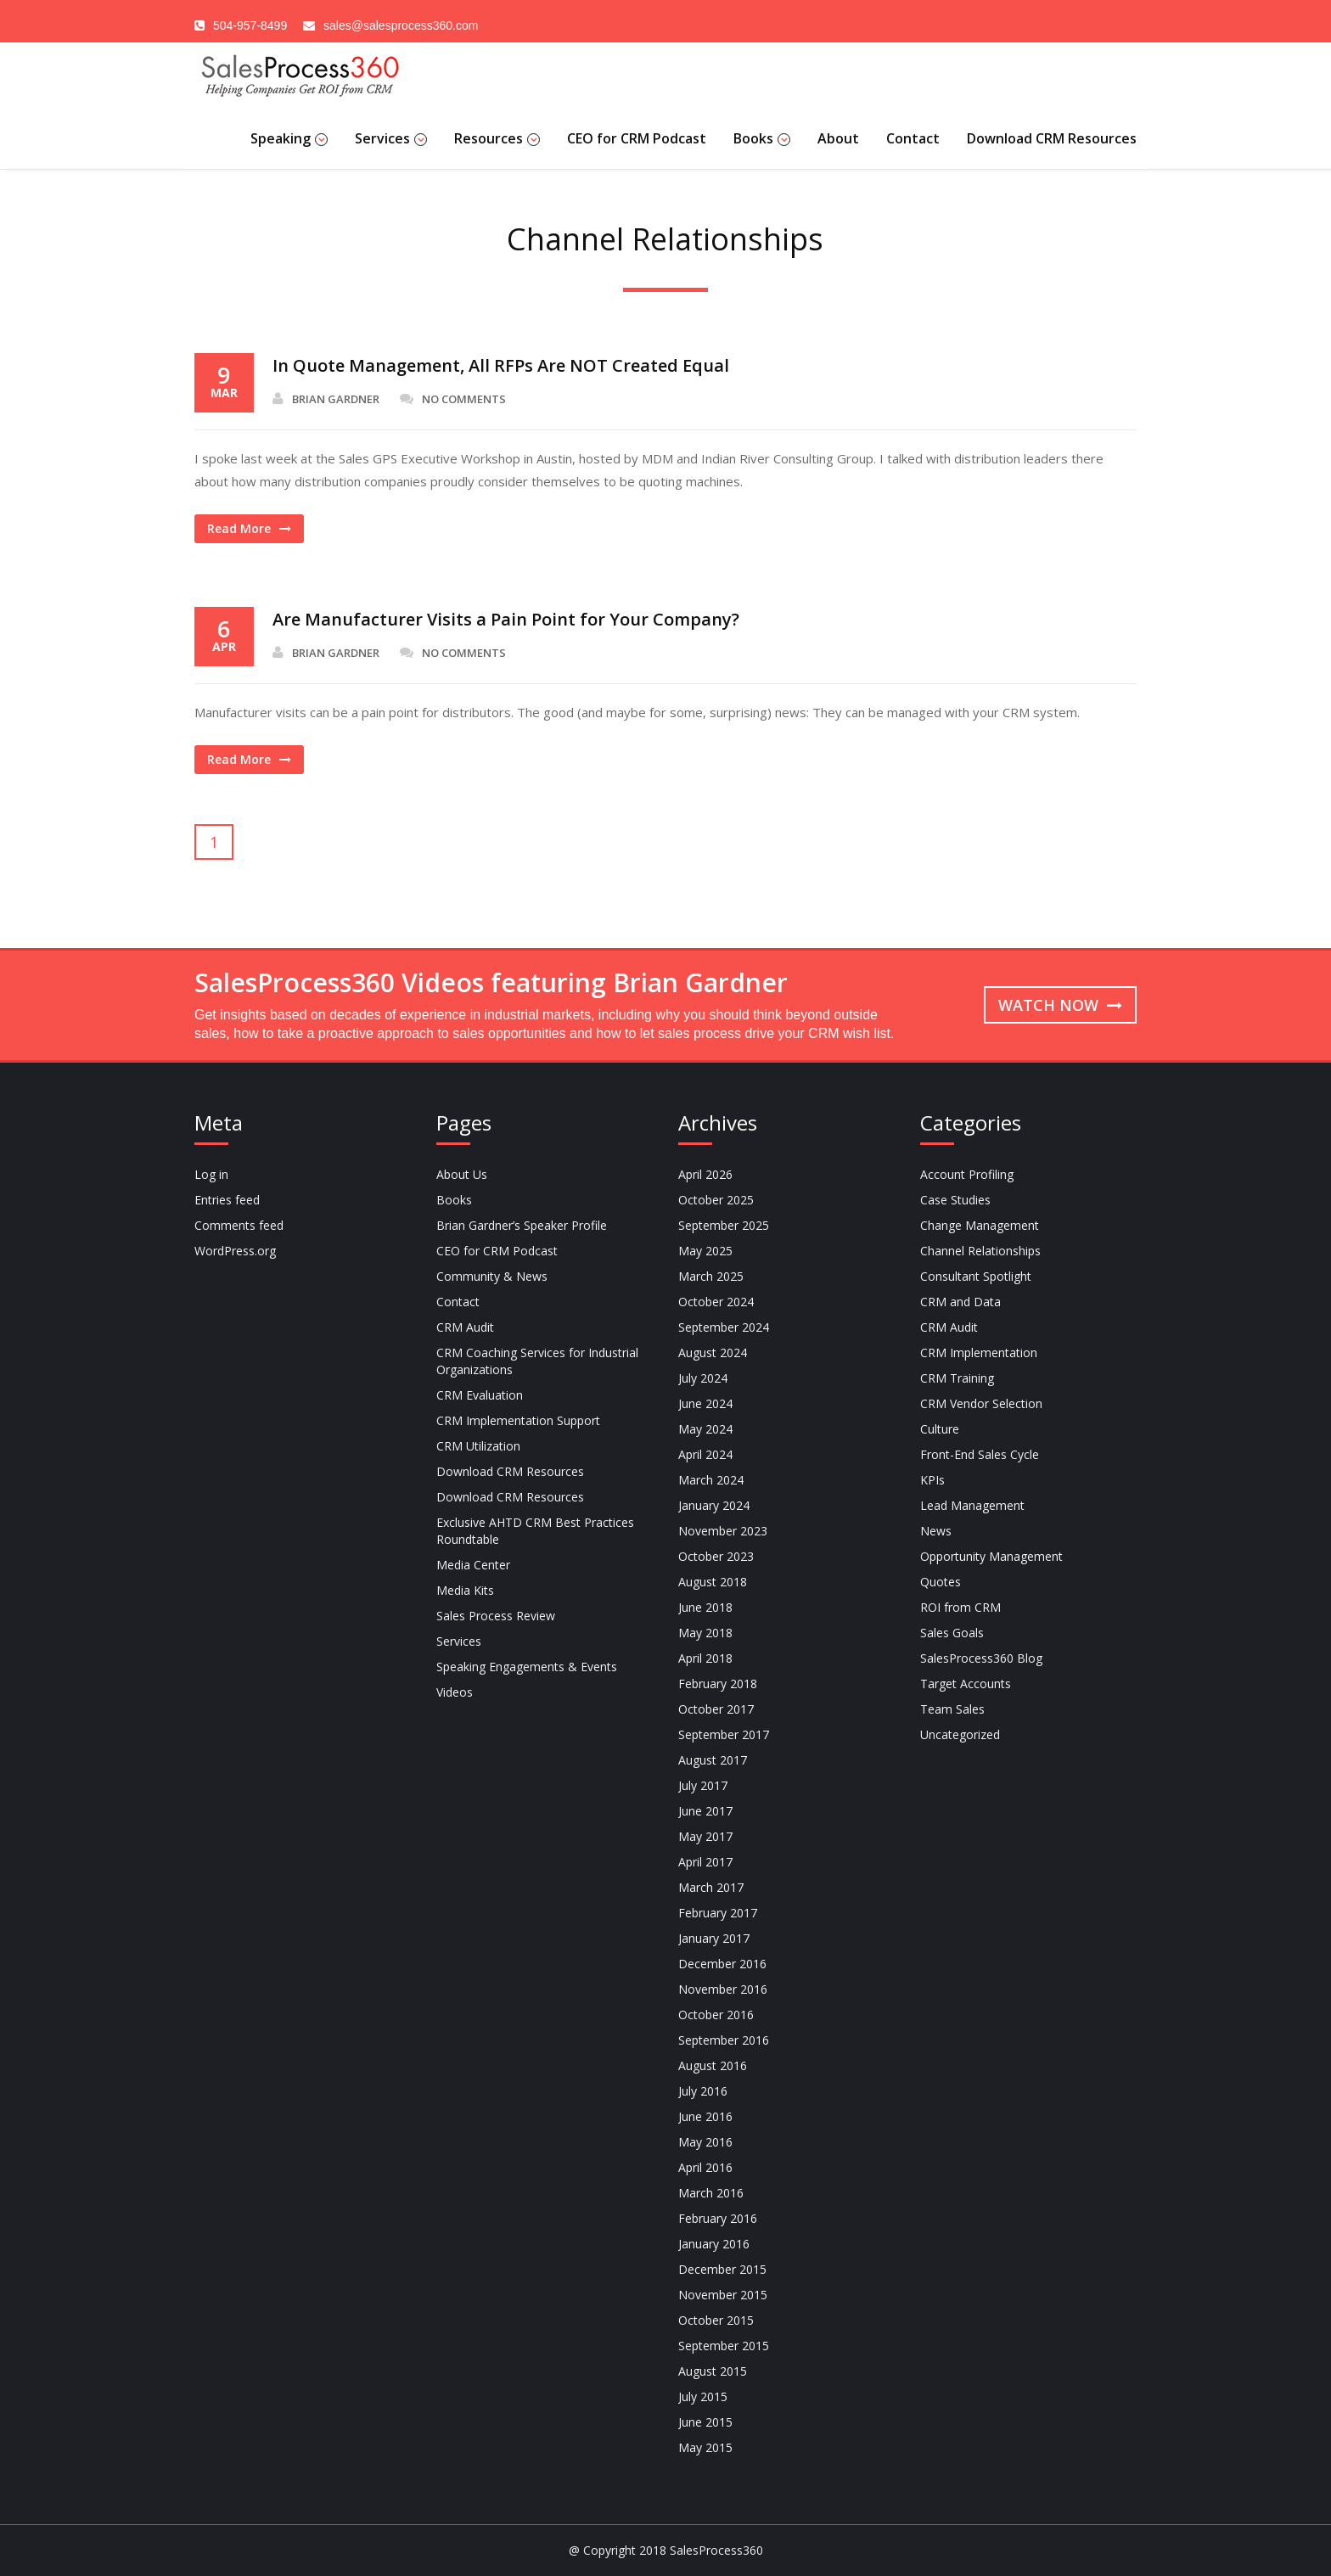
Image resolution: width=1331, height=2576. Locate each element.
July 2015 (702, 2396)
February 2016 (717, 2218)
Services (391, 138)
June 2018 (705, 1607)
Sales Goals (952, 1633)
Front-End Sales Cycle (979, 1454)
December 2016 (722, 1964)
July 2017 (702, 1785)
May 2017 (705, 1836)
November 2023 (722, 1531)
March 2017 (711, 1887)
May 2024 (705, 1429)
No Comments (453, 399)
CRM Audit (465, 1327)
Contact (913, 138)
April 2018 (705, 1658)
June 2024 (705, 1403)
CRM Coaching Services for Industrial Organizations (537, 1361)
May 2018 (705, 1633)
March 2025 (711, 1276)
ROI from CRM (960, 1607)
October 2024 (716, 1302)
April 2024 (705, 1454)
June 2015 (705, 2422)
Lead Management (972, 1505)
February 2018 (717, 1683)
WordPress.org (235, 1251)
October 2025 (716, 1200)
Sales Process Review (495, 1616)
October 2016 (716, 2014)
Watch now (1060, 1005)
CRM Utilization (478, 1446)
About (838, 138)
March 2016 (711, 2193)
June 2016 (705, 2116)
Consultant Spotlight (975, 1276)
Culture (939, 1429)
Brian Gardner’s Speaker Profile (521, 1225)
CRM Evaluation (479, 1395)
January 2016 (714, 2244)
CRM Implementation (978, 1352)
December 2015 (722, 2269)
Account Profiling (967, 1174)
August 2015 (712, 2371)
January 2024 (714, 1505)
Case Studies (955, 1200)
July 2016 (702, 2091)
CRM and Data (960, 1302)
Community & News (492, 1276)
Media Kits (465, 1590)
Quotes (940, 1582)
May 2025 (705, 1251)
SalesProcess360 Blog (981, 1658)
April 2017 (705, 1862)
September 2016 (723, 2040)
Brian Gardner (325, 399)
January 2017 (714, 1938)
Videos (454, 1692)
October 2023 (716, 1556)
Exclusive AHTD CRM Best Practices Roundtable (535, 1530)
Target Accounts (965, 1683)
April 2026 (705, 1174)
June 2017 (705, 1811)
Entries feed (227, 1200)
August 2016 (712, 2065)
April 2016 (705, 2167)
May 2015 (705, 2447)
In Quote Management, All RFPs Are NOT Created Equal (500, 365)
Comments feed (239, 1225)
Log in (211, 1174)
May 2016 (705, 2142)
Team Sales (952, 1709)
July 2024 (702, 1378)
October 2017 (716, 1709)
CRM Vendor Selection (981, 1403)
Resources (497, 138)
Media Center (473, 1565)
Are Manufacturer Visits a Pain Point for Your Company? (505, 619)
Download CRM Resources (1052, 138)
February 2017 (717, 1913)
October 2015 (716, 2320)
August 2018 (712, 1582)
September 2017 (723, 1734)
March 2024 (711, 1480)
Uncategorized (960, 1734)
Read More (249, 528)
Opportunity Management (991, 1556)
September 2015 (723, 2345)
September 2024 (723, 1327)
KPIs (932, 1480)
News (936, 1531)
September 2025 (723, 1225)
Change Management (979, 1225)
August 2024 (712, 1352)
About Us (461, 1174)
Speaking (289, 138)
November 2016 (722, 1989)
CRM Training (957, 1378)
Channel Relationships (980, 1251)
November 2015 (722, 2295)
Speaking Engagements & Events (526, 1666)
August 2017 (712, 1760)
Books (761, 138)
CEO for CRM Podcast (636, 138)
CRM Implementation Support (518, 1420)
